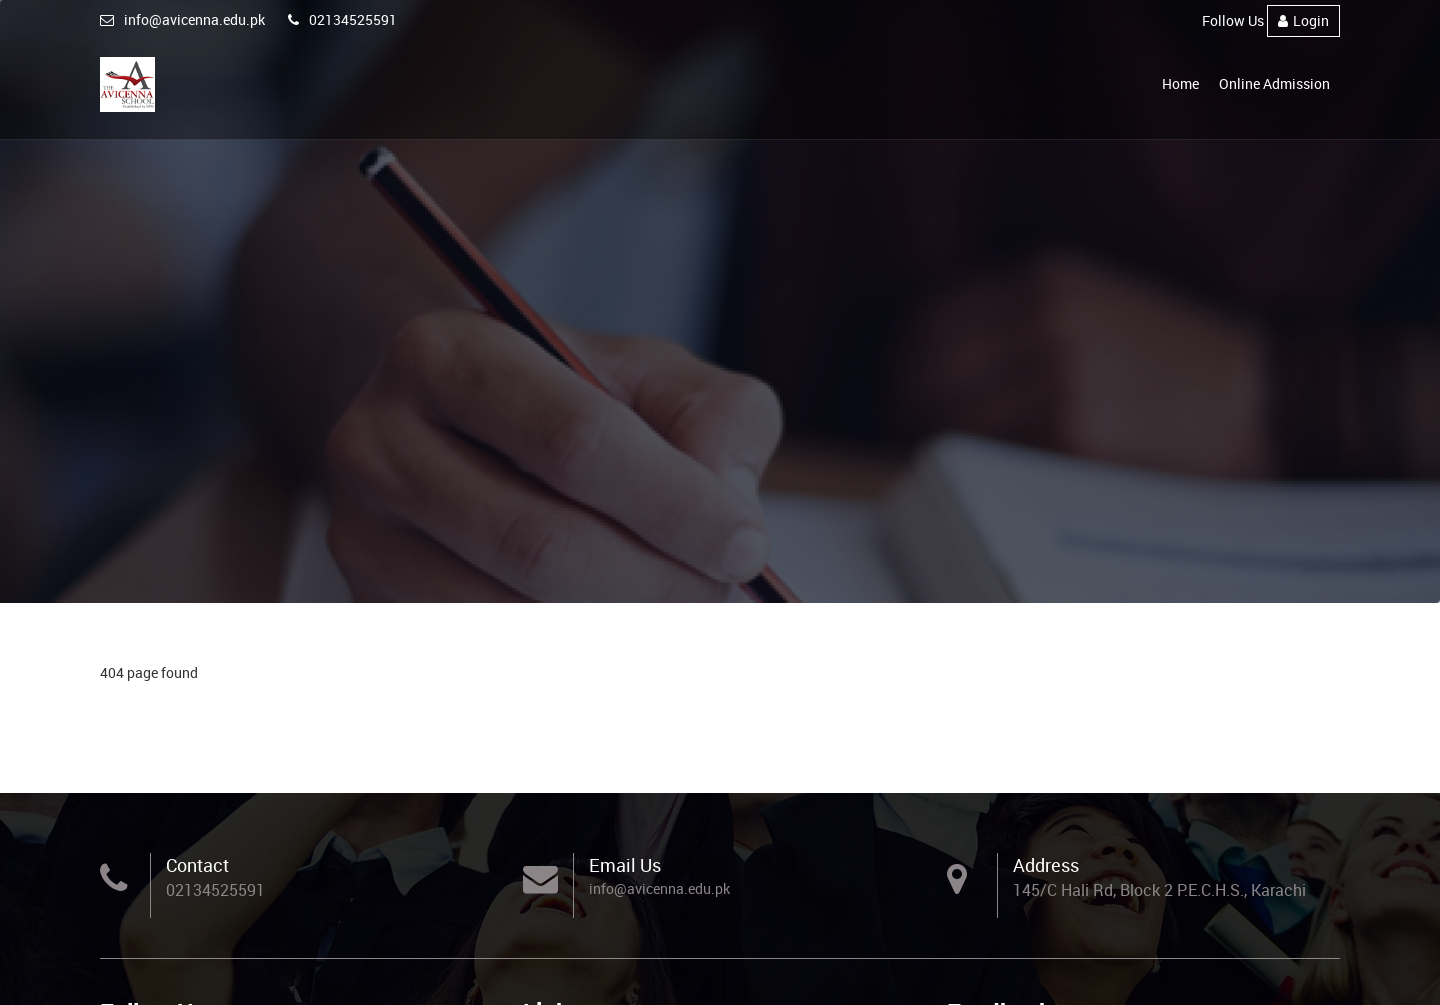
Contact (197, 865)
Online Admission (1274, 83)
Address (1046, 865)
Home (1180, 83)
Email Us (625, 865)
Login (1303, 20)
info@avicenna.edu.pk (182, 19)
